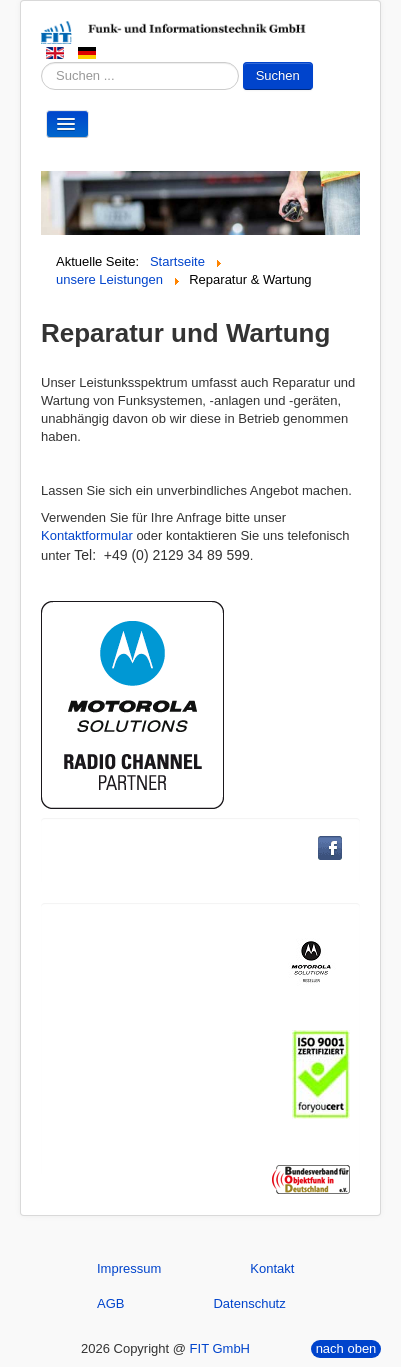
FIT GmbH (220, 1348)
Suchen (278, 75)
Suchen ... (41, 62)
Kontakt (272, 1268)
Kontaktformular (87, 535)
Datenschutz (249, 1303)
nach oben (346, 1348)
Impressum (129, 1268)
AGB (110, 1303)
